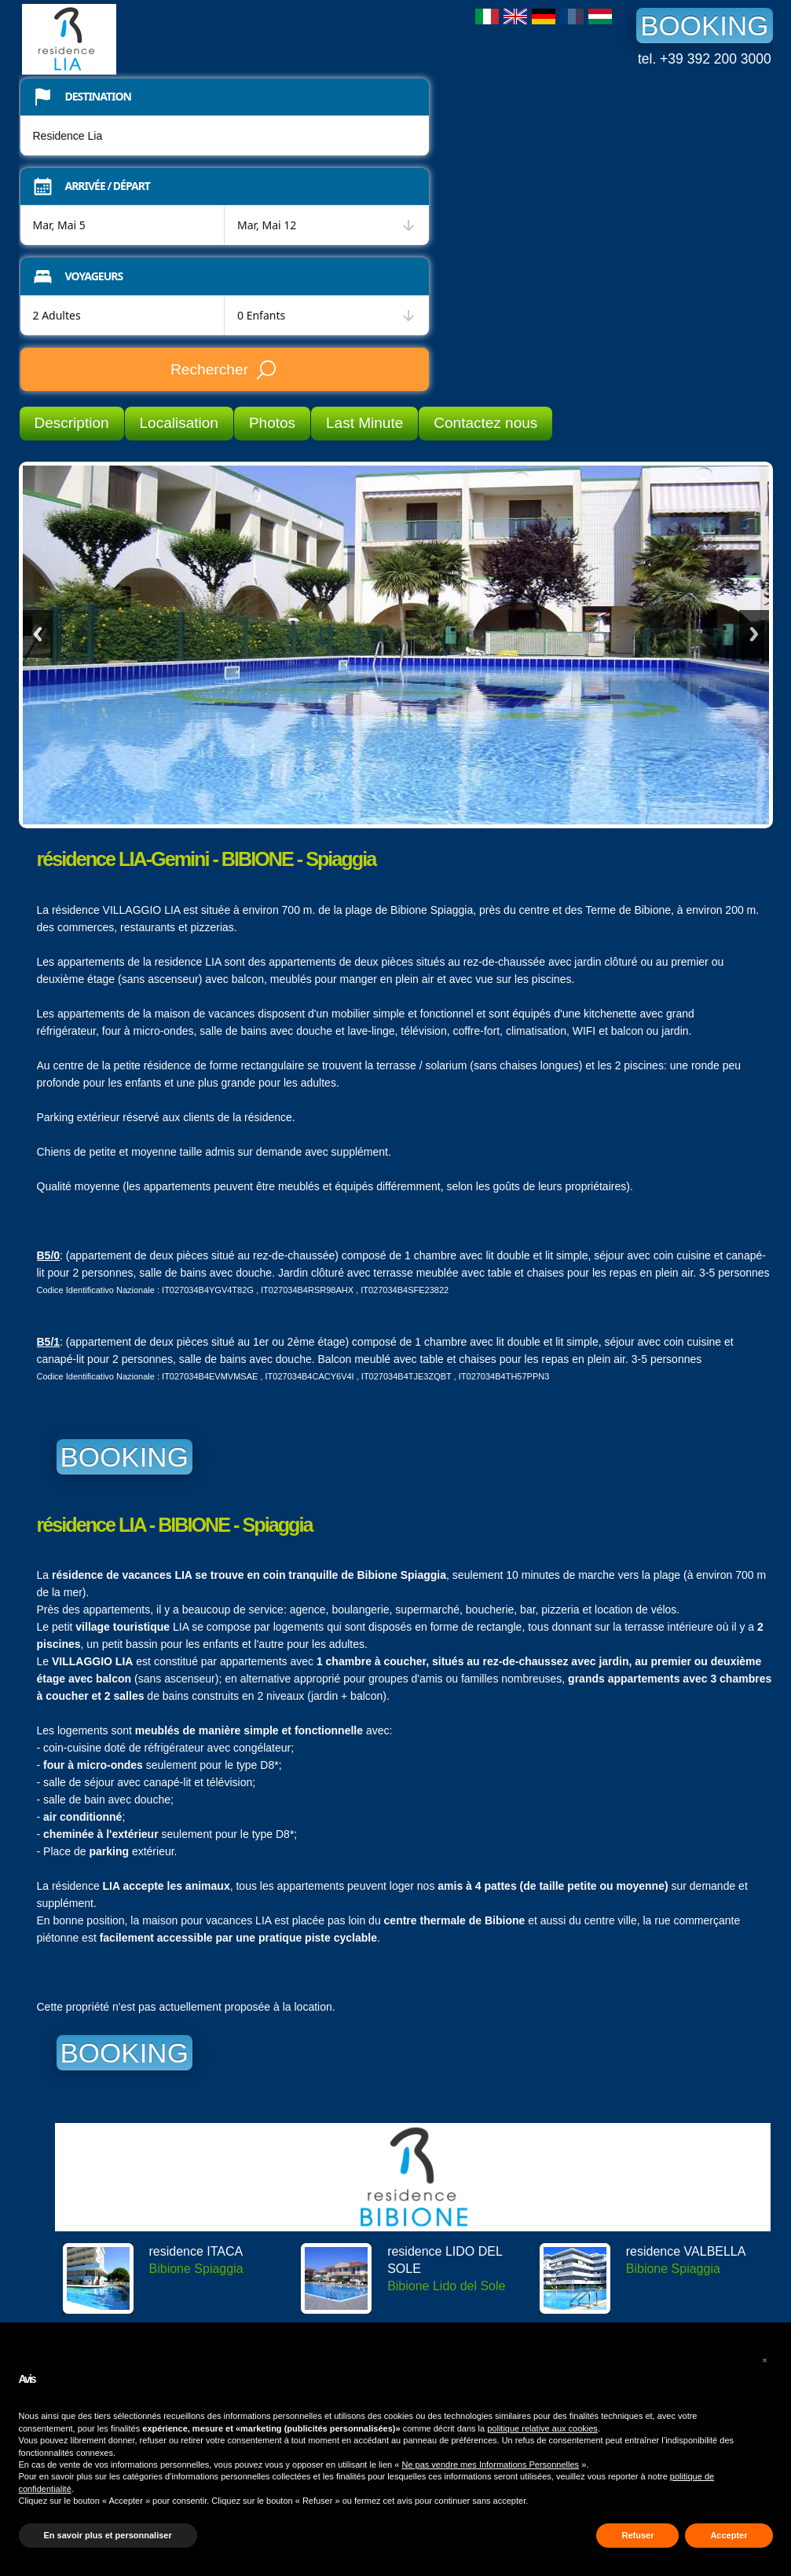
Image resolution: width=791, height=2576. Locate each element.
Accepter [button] (728, 2535)
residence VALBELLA (686, 2251)
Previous (38, 634)
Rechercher (224, 370)
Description (72, 423)
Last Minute (364, 423)
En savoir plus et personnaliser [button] (108, 2535)
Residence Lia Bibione (140, 39)
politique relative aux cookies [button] (542, 2428)
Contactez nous (485, 423)
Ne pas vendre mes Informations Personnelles (490, 2464)
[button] (765, 2360)
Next (754, 634)
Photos (272, 423)
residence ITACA (196, 2251)
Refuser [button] (637, 2535)
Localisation (179, 423)
